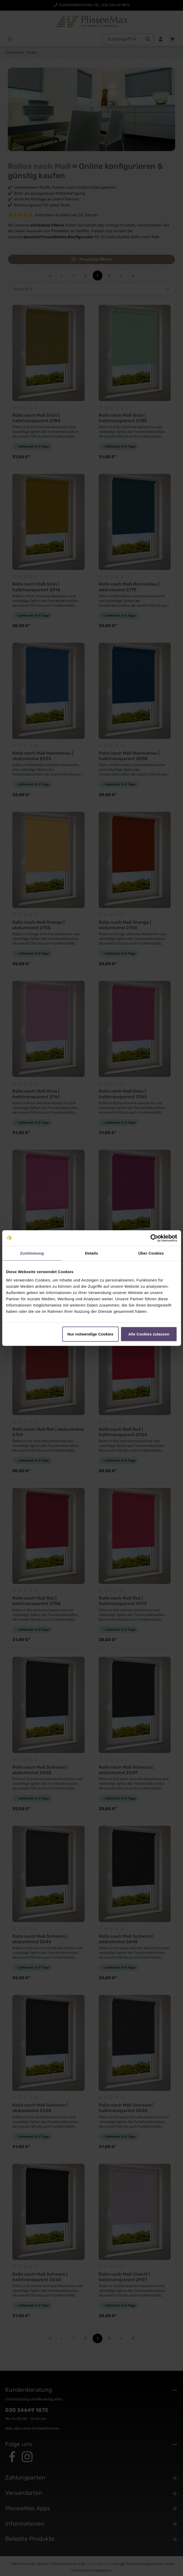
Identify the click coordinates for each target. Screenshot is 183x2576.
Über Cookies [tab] (151, 1253)
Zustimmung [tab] (32, 1253)
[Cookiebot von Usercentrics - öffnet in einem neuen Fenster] (154, 1238)
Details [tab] (91, 1253)
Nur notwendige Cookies (90, 1334)
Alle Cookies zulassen (148, 1334)
